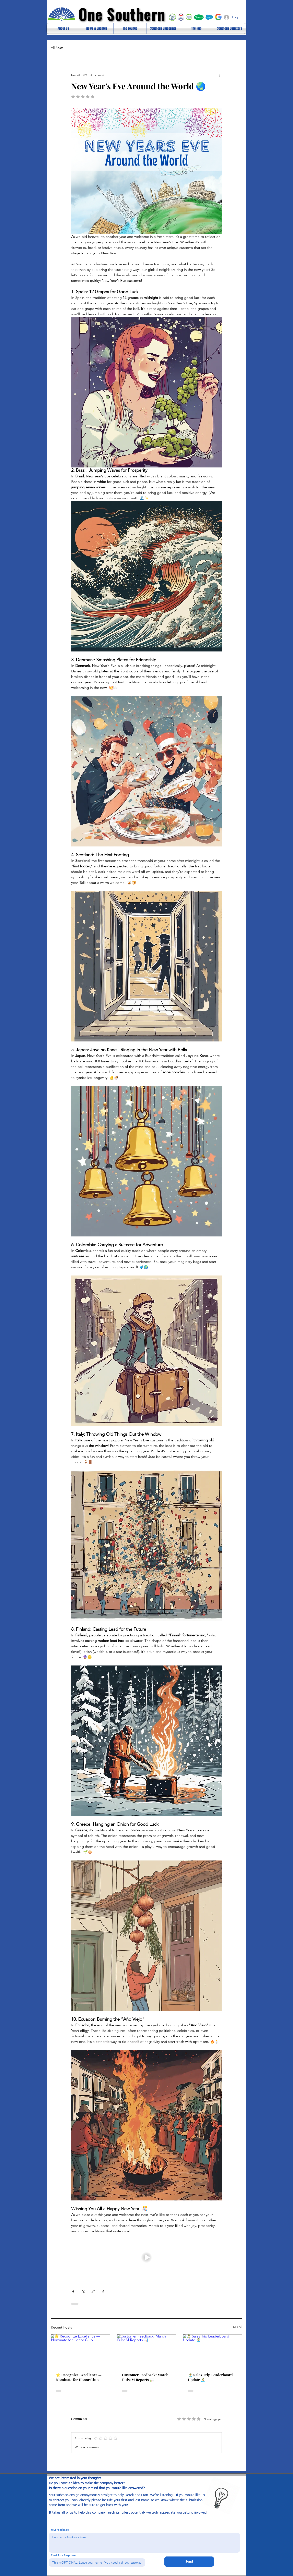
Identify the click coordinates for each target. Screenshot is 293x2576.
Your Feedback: (60, 2529)
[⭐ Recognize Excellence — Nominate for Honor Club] (80, 2350)
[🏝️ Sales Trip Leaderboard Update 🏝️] (212, 2350)
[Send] (189, 2561)
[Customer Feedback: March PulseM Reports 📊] (146, 2350)
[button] (146, 2257)
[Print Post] (103, 2291)
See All (237, 2327)
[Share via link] (93, 2291)
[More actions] (219, 74)
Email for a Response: (63, 2555)
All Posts (57, 48)
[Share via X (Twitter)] (83, 2291)
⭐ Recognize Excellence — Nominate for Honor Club (79, 2377)
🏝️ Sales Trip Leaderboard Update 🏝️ (210, 2377)
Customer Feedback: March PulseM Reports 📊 (145, 2377)
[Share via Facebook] (73, 2291)
